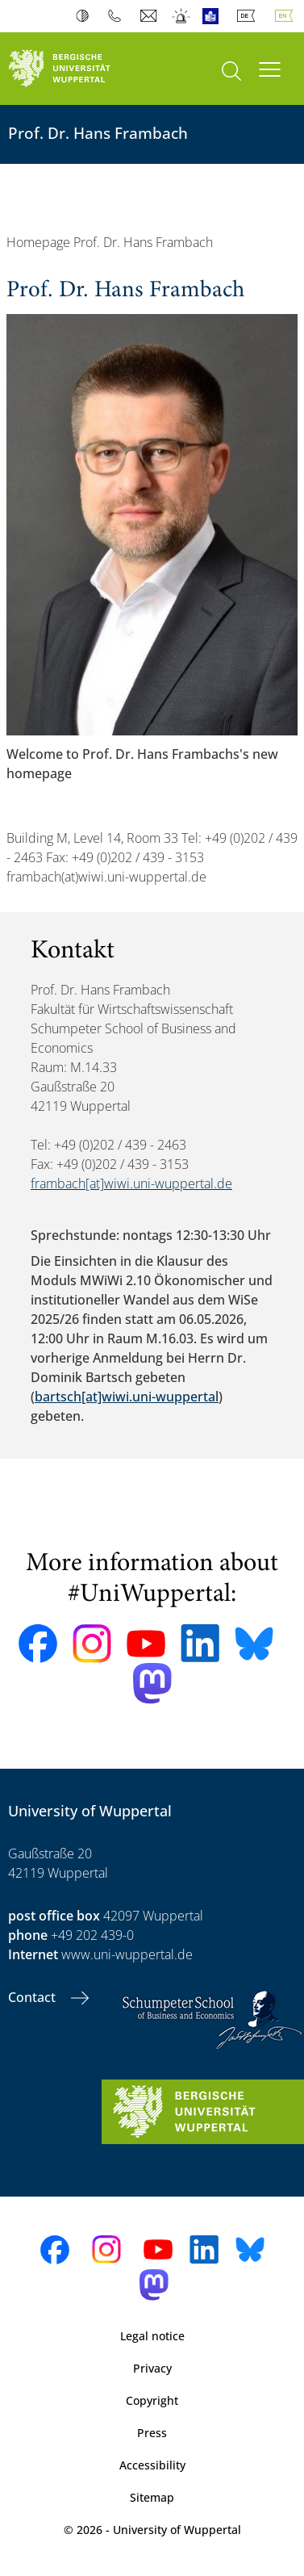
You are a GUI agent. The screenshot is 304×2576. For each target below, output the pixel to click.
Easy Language (214, 16)
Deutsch (249, 16)
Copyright (152, 2400)
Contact (33, 1997)
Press (152, 2432)
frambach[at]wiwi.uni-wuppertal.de (131, 1183)
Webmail (150, 16)
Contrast (86, 16)
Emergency (182, 16)
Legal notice (152, 2336)
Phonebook (118, 16)
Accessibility (152, 2465)
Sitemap (152, 2497)
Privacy (152, 2368)
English (287, 16)
